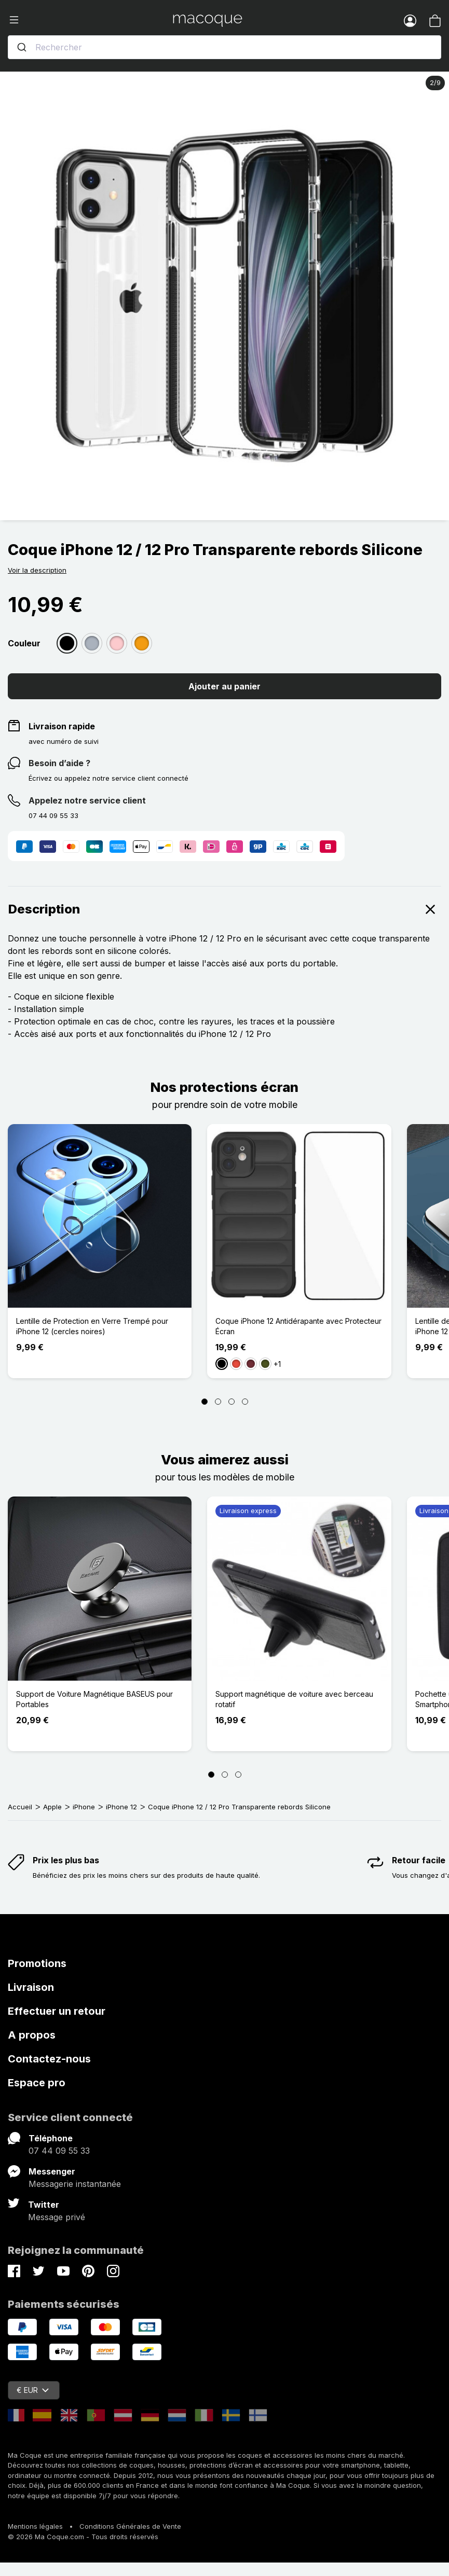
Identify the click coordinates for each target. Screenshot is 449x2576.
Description (224, 909)
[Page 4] (245, 1401)
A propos (32, 2035)
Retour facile (418, 1860)
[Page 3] (231, 1401)
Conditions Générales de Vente (130, 2526)
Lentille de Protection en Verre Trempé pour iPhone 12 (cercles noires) (92, 1326)
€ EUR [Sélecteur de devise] (33, 2390)
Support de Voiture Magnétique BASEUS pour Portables (94, 1699)
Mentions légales (35, 2526)
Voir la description (37, 570)
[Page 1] (204, 1401)
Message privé (56, 2217)
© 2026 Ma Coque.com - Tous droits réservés (83, 2536)
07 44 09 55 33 (59, 2150)
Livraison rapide (62, 726)
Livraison (31, 1987)
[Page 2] (218, 1401)
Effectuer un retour (56, 2011)
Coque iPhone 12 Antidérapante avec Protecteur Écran (298, 1326)
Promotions (37, 1963)
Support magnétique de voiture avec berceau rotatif (294, 1699)
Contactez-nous (49, 2059)
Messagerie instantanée (75, 2184)
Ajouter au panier (224, 686)
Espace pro (36, 2082)
